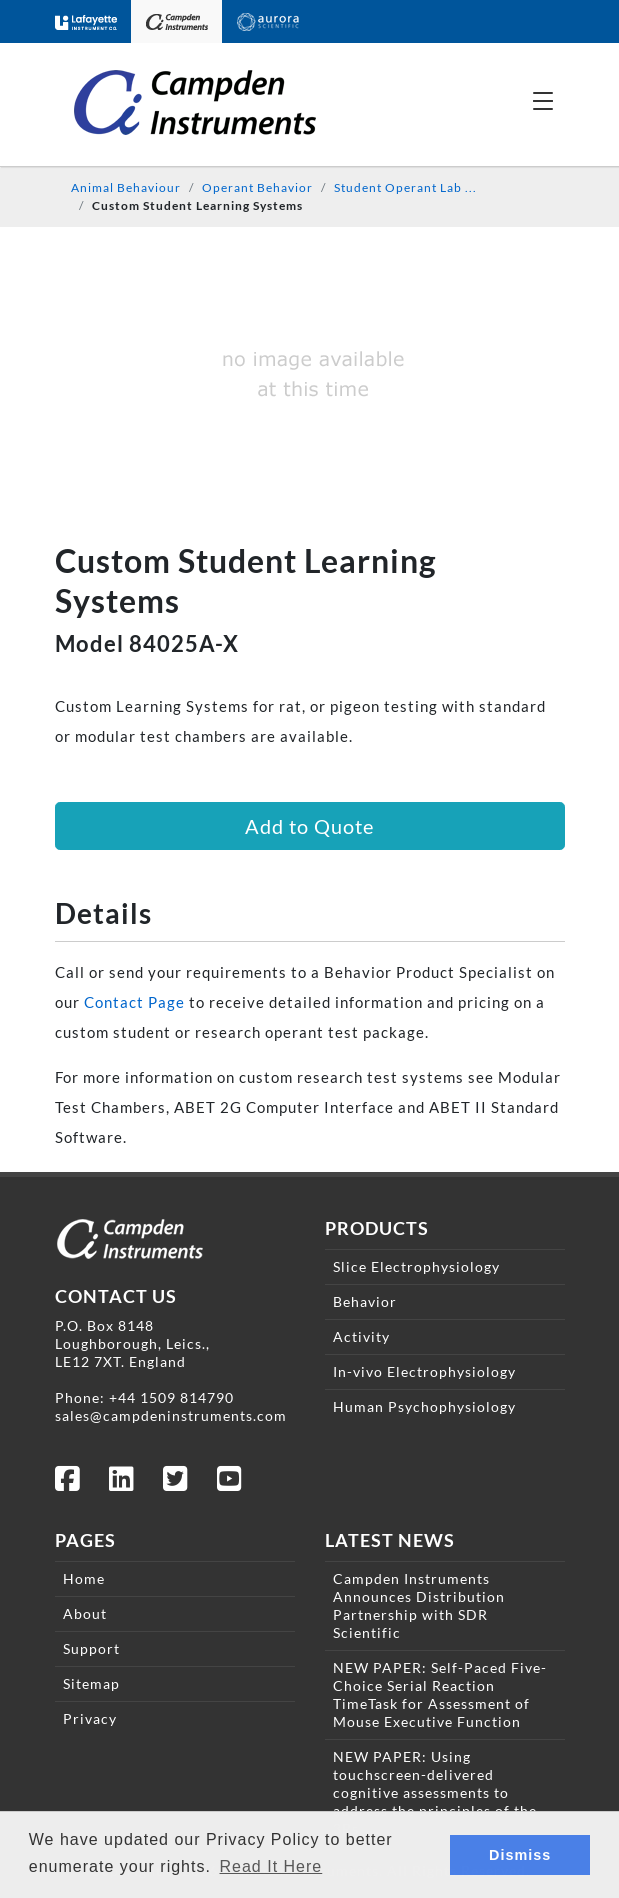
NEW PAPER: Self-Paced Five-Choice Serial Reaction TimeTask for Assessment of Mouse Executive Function (440, 1694)
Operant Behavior (257, 187)
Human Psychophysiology (424, 1406)
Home (84, 1578)
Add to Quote (309, 826)
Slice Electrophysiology (416, 1266)
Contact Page (134, 1002)
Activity (361, 1336)
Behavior (365, 1301)
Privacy (90, 1718)
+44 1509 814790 (171, 1397)
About (85, 1613)
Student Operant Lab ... (405, 187)
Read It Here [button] (271, 1866)
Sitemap (91, 1683)
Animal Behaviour (126, 187)
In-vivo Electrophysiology (424, 1371)
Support (91, 1648)
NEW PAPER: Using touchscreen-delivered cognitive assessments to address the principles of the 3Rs (435, 1792)
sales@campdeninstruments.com (171, 1415)
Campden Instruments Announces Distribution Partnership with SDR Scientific (419, 1605)
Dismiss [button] (520, 1855)
